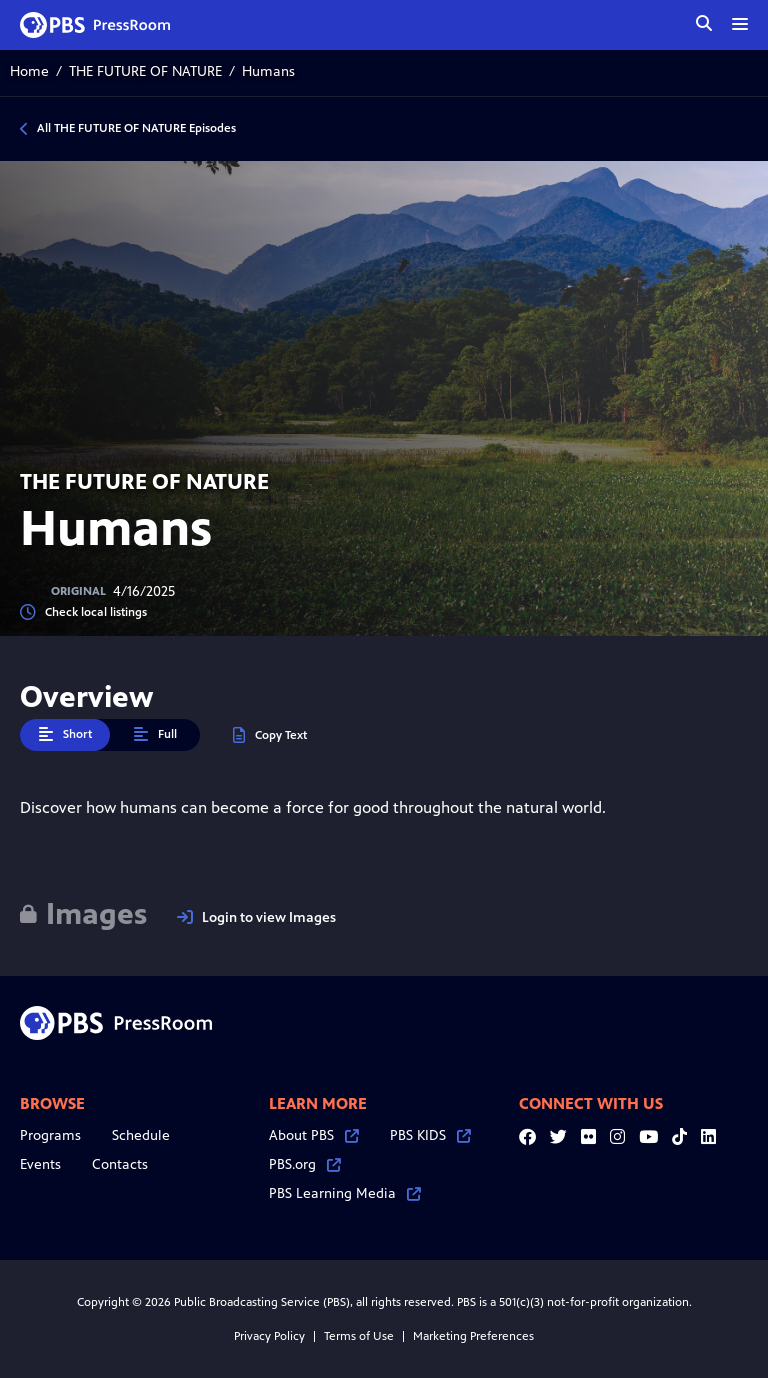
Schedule (141, 1135)
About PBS (314, 1135)
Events (40, 1164)
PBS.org (305, 1164)
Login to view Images (256, 917)
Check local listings (83, 612)
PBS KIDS (430, 1135)
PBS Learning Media (345, 1193)
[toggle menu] (740, 24)
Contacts (120, 1164)
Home (29, 71)
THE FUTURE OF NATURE (145, 71)
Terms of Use (359, 1336)
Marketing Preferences (473, 1336)
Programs (50, 1135)
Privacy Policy (269, 1336)
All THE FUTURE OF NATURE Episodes (136, 128)
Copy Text (270, 735)
